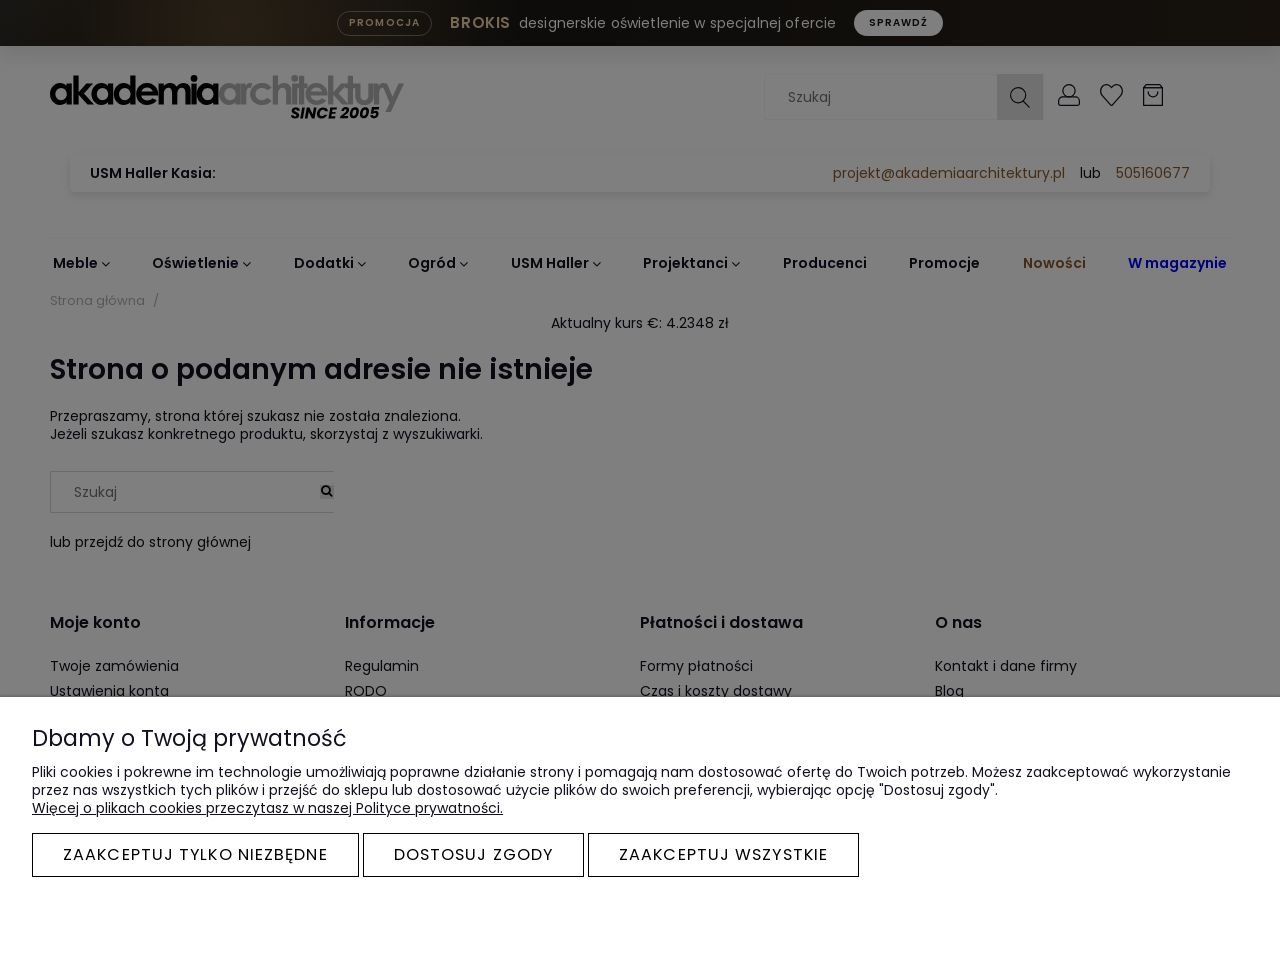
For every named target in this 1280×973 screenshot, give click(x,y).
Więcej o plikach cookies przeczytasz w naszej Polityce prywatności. (267, 808)
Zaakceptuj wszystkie (723, 854)
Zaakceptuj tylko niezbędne (195, 854)
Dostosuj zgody (473, 854)
